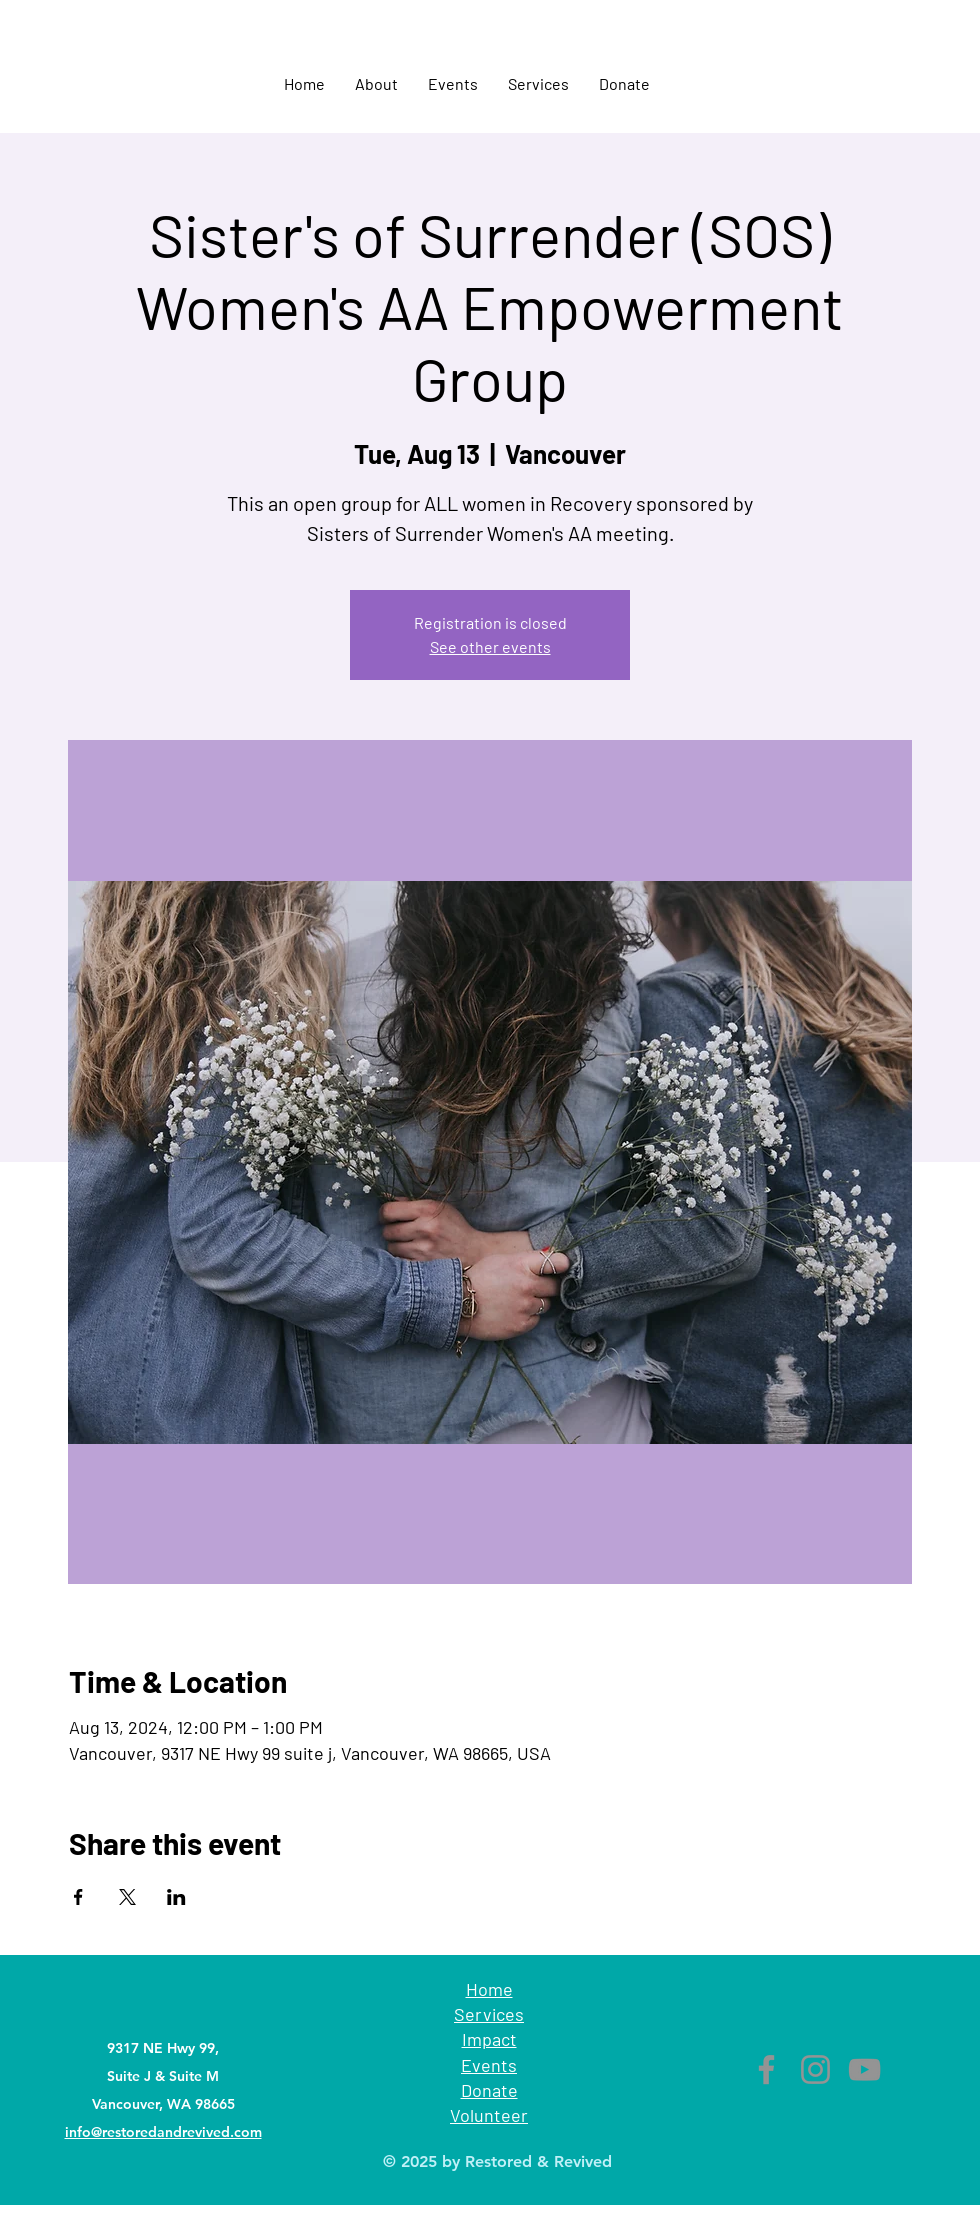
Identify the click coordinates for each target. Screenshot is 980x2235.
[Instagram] (815, 2069)
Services (489, 2014)
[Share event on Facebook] (78, 1897)
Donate (489, 2090)
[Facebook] (766, 2069)
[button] (376, 84)
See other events (490, 646)
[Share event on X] (127, 1897)
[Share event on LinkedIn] (176, 1897)
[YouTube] (864, 2069)
